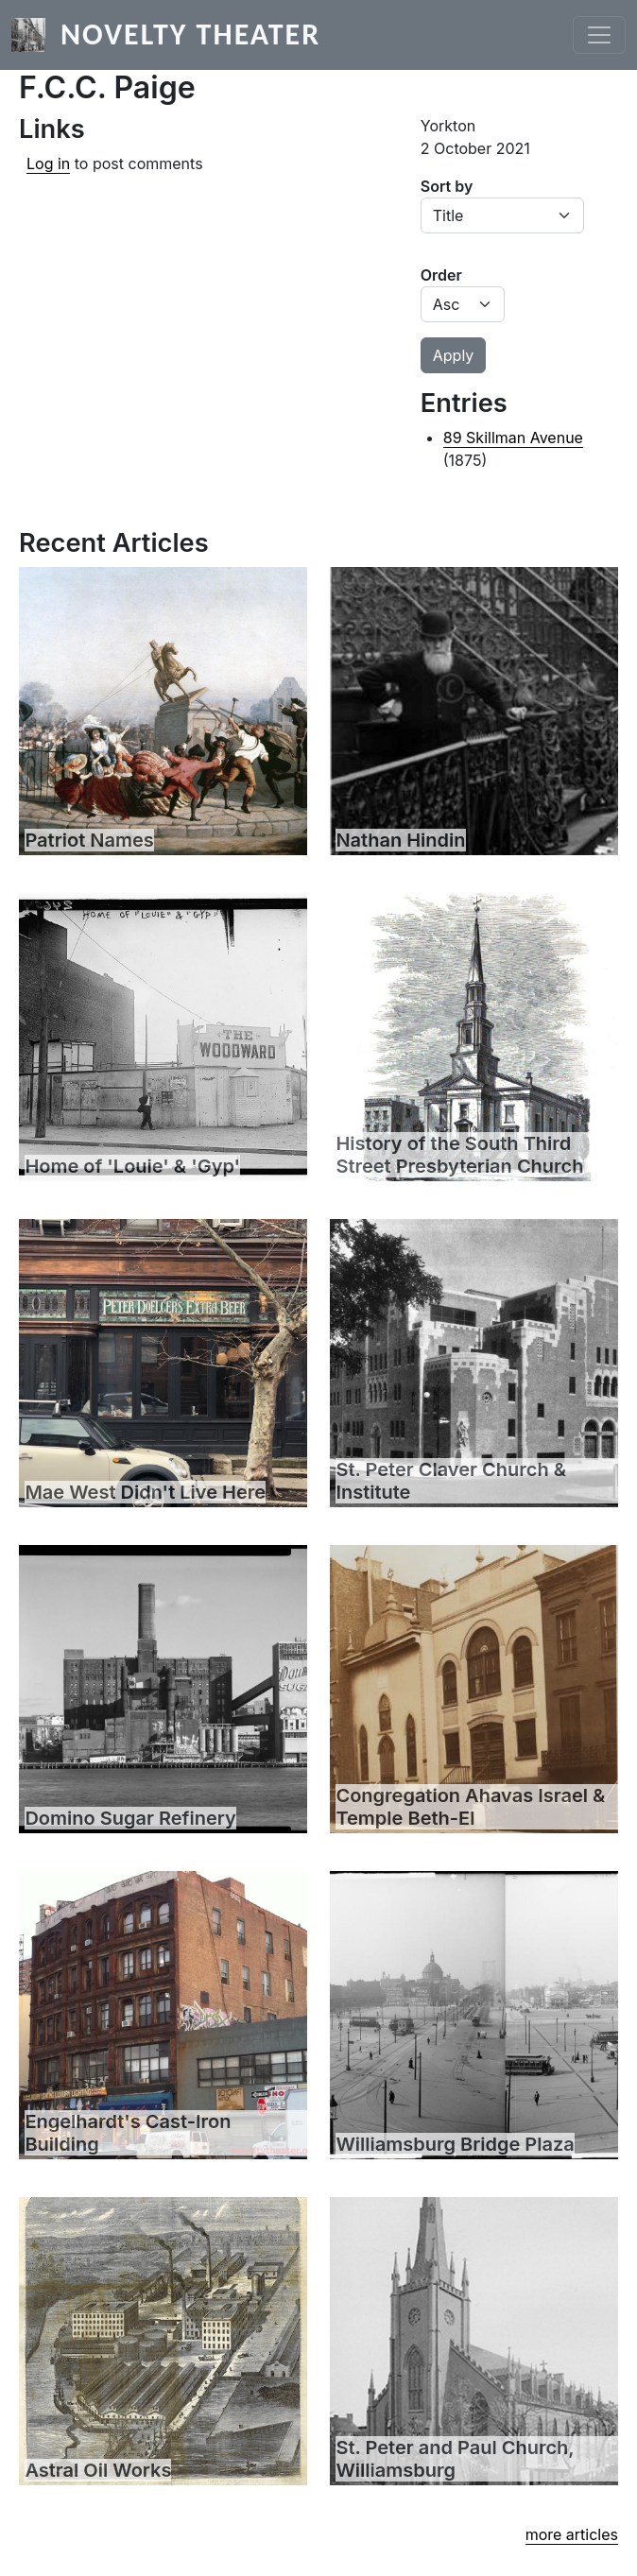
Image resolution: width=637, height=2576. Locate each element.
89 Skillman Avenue (513, 437)
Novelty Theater (190, 34)
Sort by (447, 186)
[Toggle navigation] (599, 35)
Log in (48, 163)
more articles (571, 2534)
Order (441, 275)
